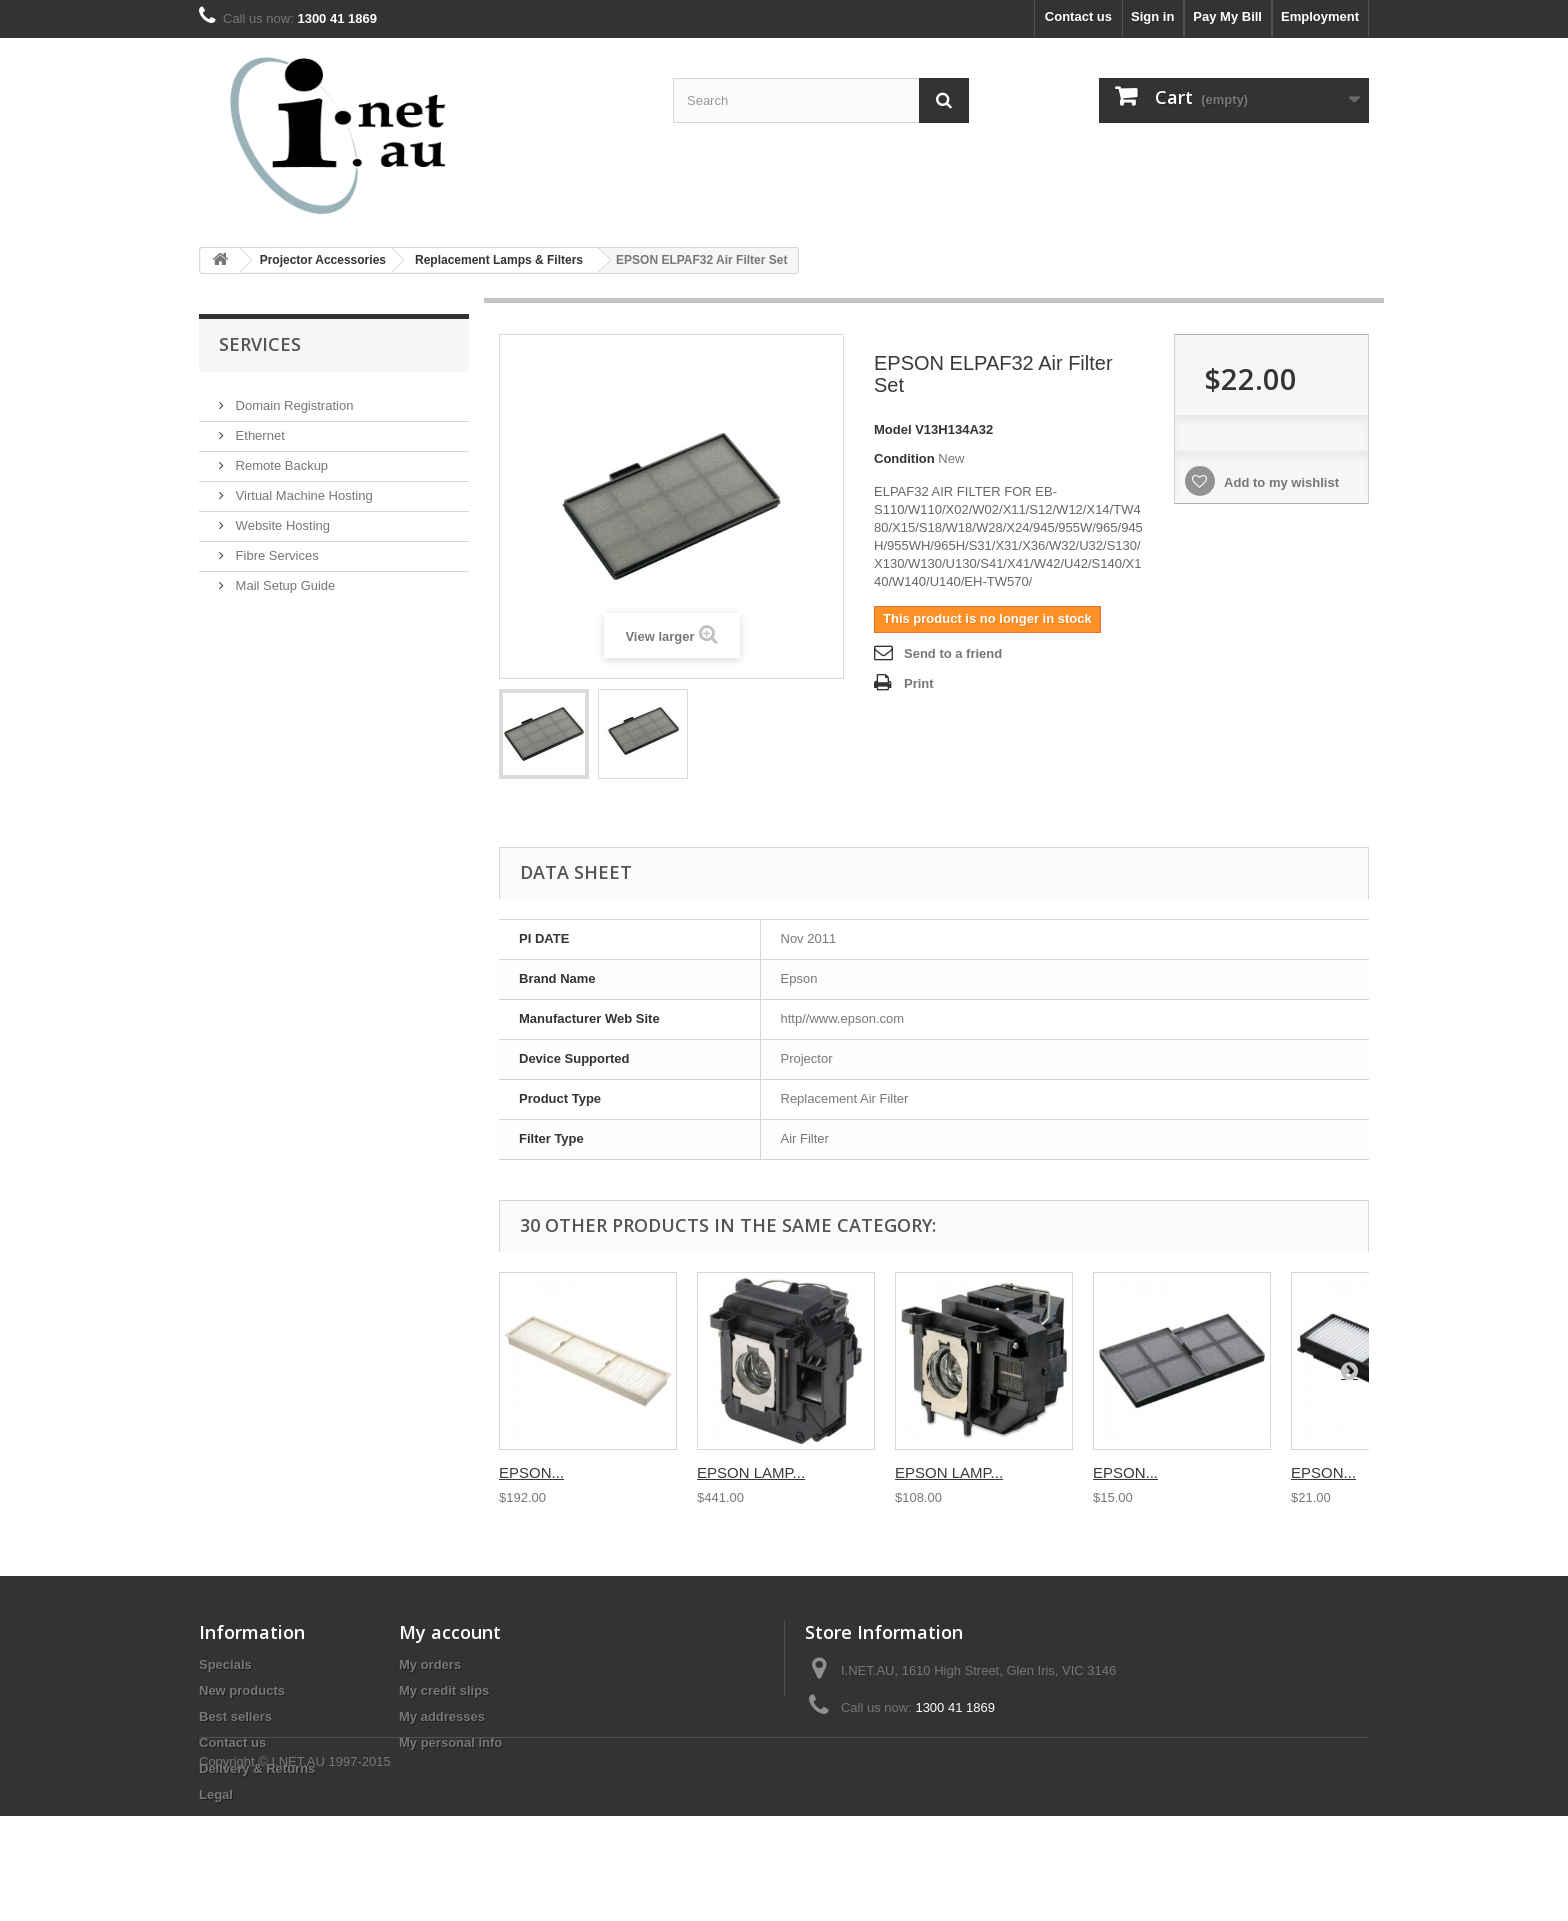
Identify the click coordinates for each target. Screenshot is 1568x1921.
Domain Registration (292, 397)
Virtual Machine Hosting (302, 487)
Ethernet (258, 427)
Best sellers (235, 1716)
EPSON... (531, 1472)
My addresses (442, 1716)
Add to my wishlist (1280, 482)
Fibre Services (275, 547)
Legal (216, 1794)
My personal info (450, 1742)
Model (893, 429)
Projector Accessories (323, 260)
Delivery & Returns (257, 1768)
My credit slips (444, 1690)
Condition (904, 458)
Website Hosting (281, 517)
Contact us (1078, 16)
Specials (225, 1664)
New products (242, 1690)
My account (450, 1632)
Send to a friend (953, 653)
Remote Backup (280, 457)
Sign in (1152, 16)
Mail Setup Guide (283, 577)
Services (260, 344)
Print (919, 683)
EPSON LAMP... (751, 1472)
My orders (430, 1664)
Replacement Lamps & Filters (499, 260)
